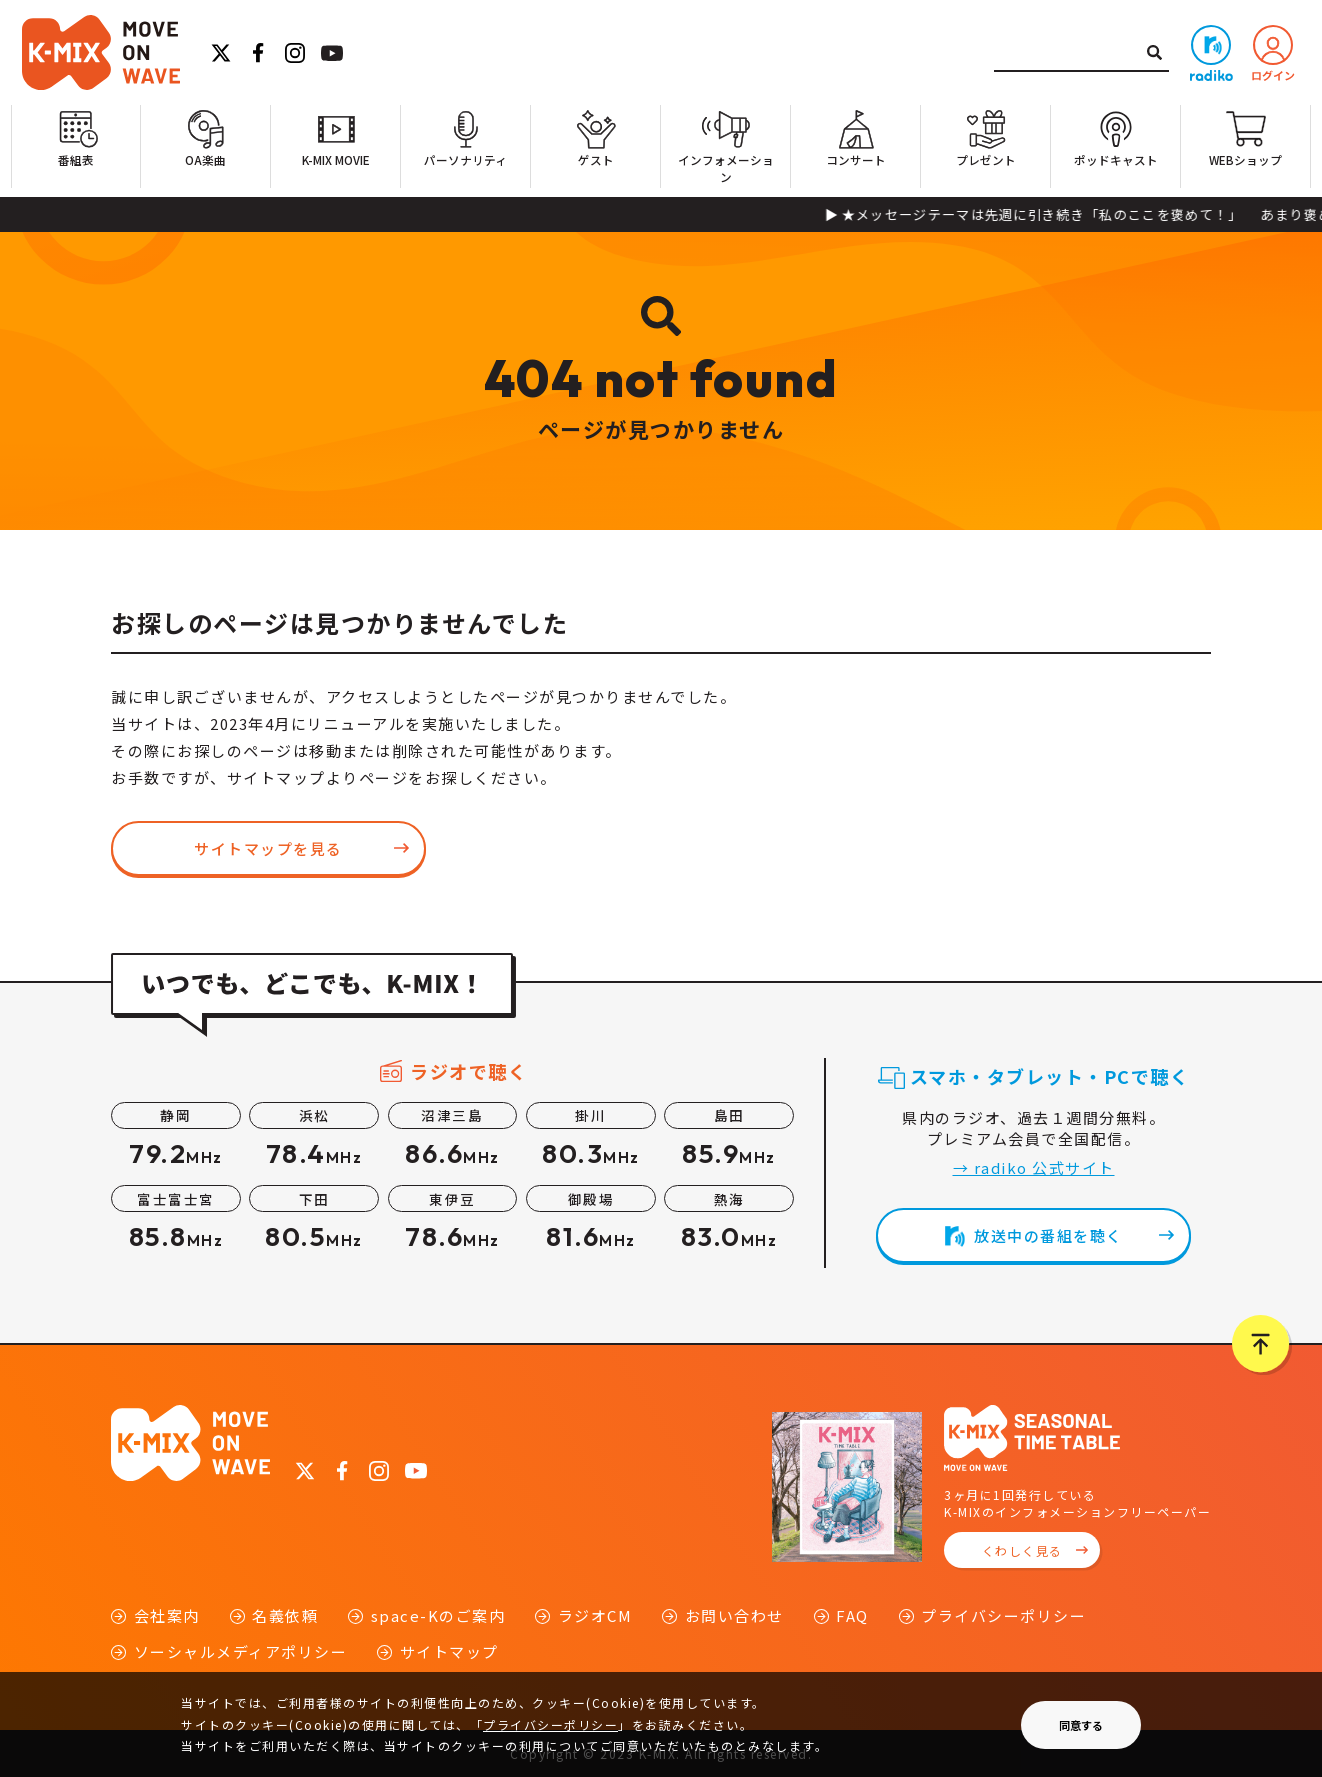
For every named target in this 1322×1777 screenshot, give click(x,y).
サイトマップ (449, 1651)
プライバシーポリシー (1003, 1615)
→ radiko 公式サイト (1034, 1167)
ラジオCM (595, 1615)
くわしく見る (1022, 1550)
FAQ (852, 1615)
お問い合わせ (734, 1615)
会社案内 (167, 1615)
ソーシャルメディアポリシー (241, 1651)
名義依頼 (285, 1615)
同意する (1081, 1725)
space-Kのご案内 (438, 1615)
